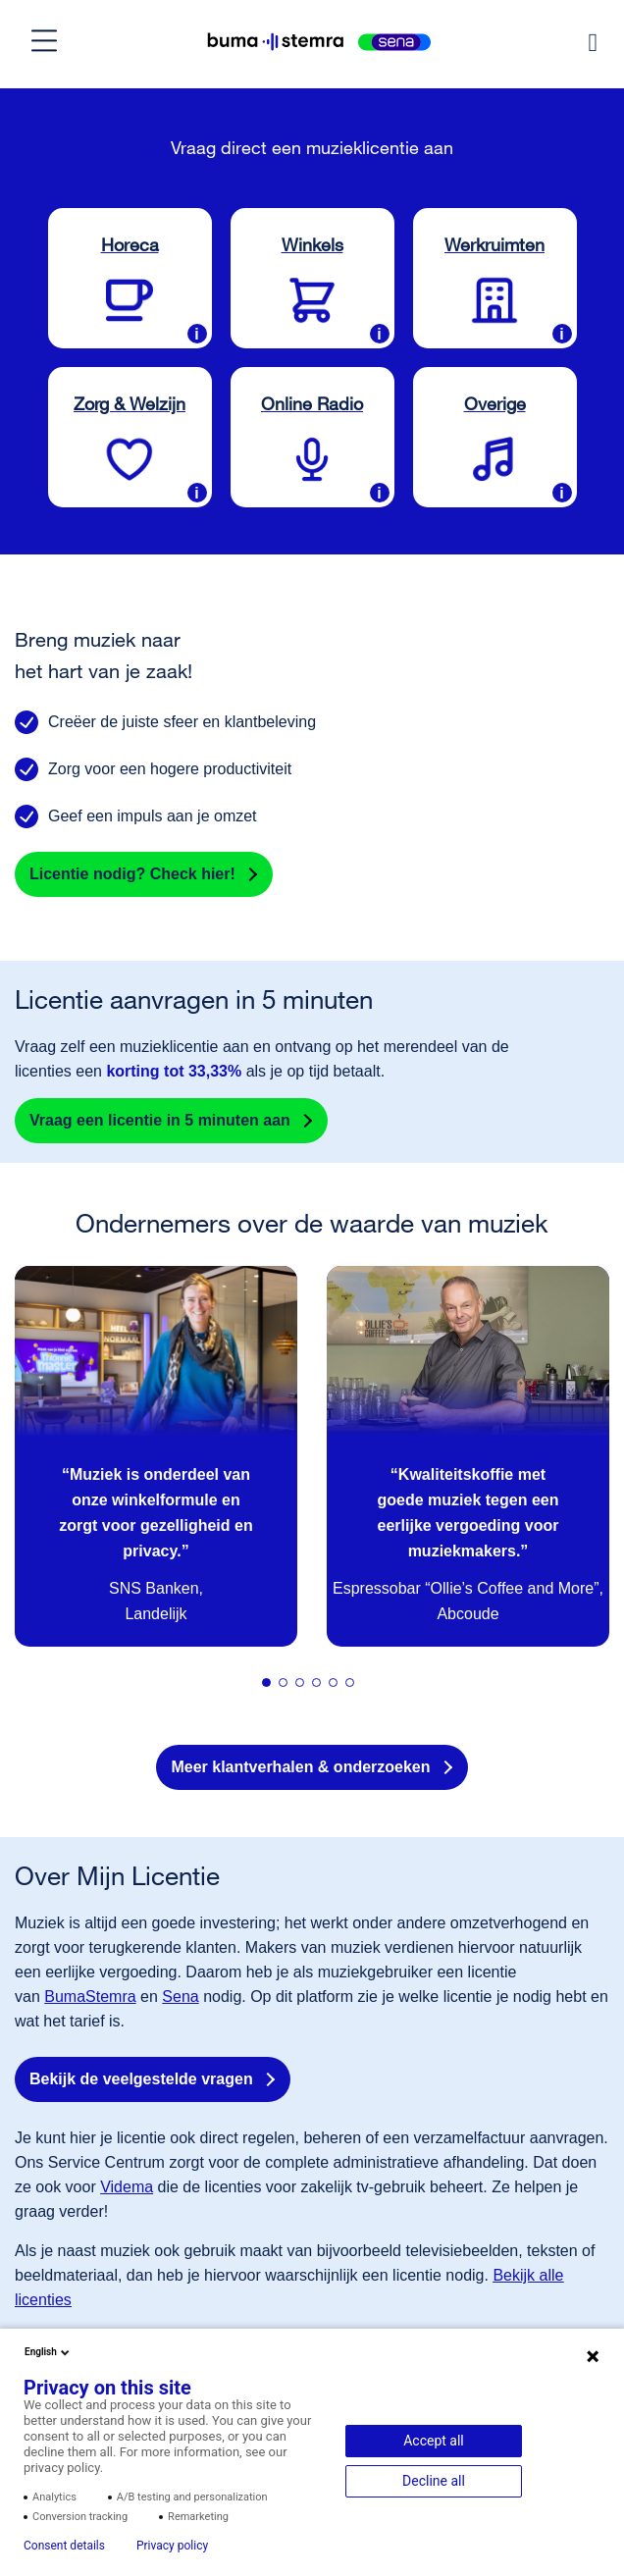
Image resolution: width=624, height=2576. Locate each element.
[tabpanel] (156, 1456)
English (49, 2352)
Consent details (64, 2545)
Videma (126, 2187)
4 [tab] (322, 1688)
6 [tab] (355, 1688)
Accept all (433, 2440)
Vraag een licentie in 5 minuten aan (159, 1120)
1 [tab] (272, 1688)
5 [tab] (338, 1688)
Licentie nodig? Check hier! (132, 874)
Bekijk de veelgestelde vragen (141, 2079)
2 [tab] (288, 1688)
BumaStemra (89, 1996)
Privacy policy (172, 2545)
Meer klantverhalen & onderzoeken (300, 1767)
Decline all (433, 2481)
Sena (180, 1996)
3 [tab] (305, 1688)
